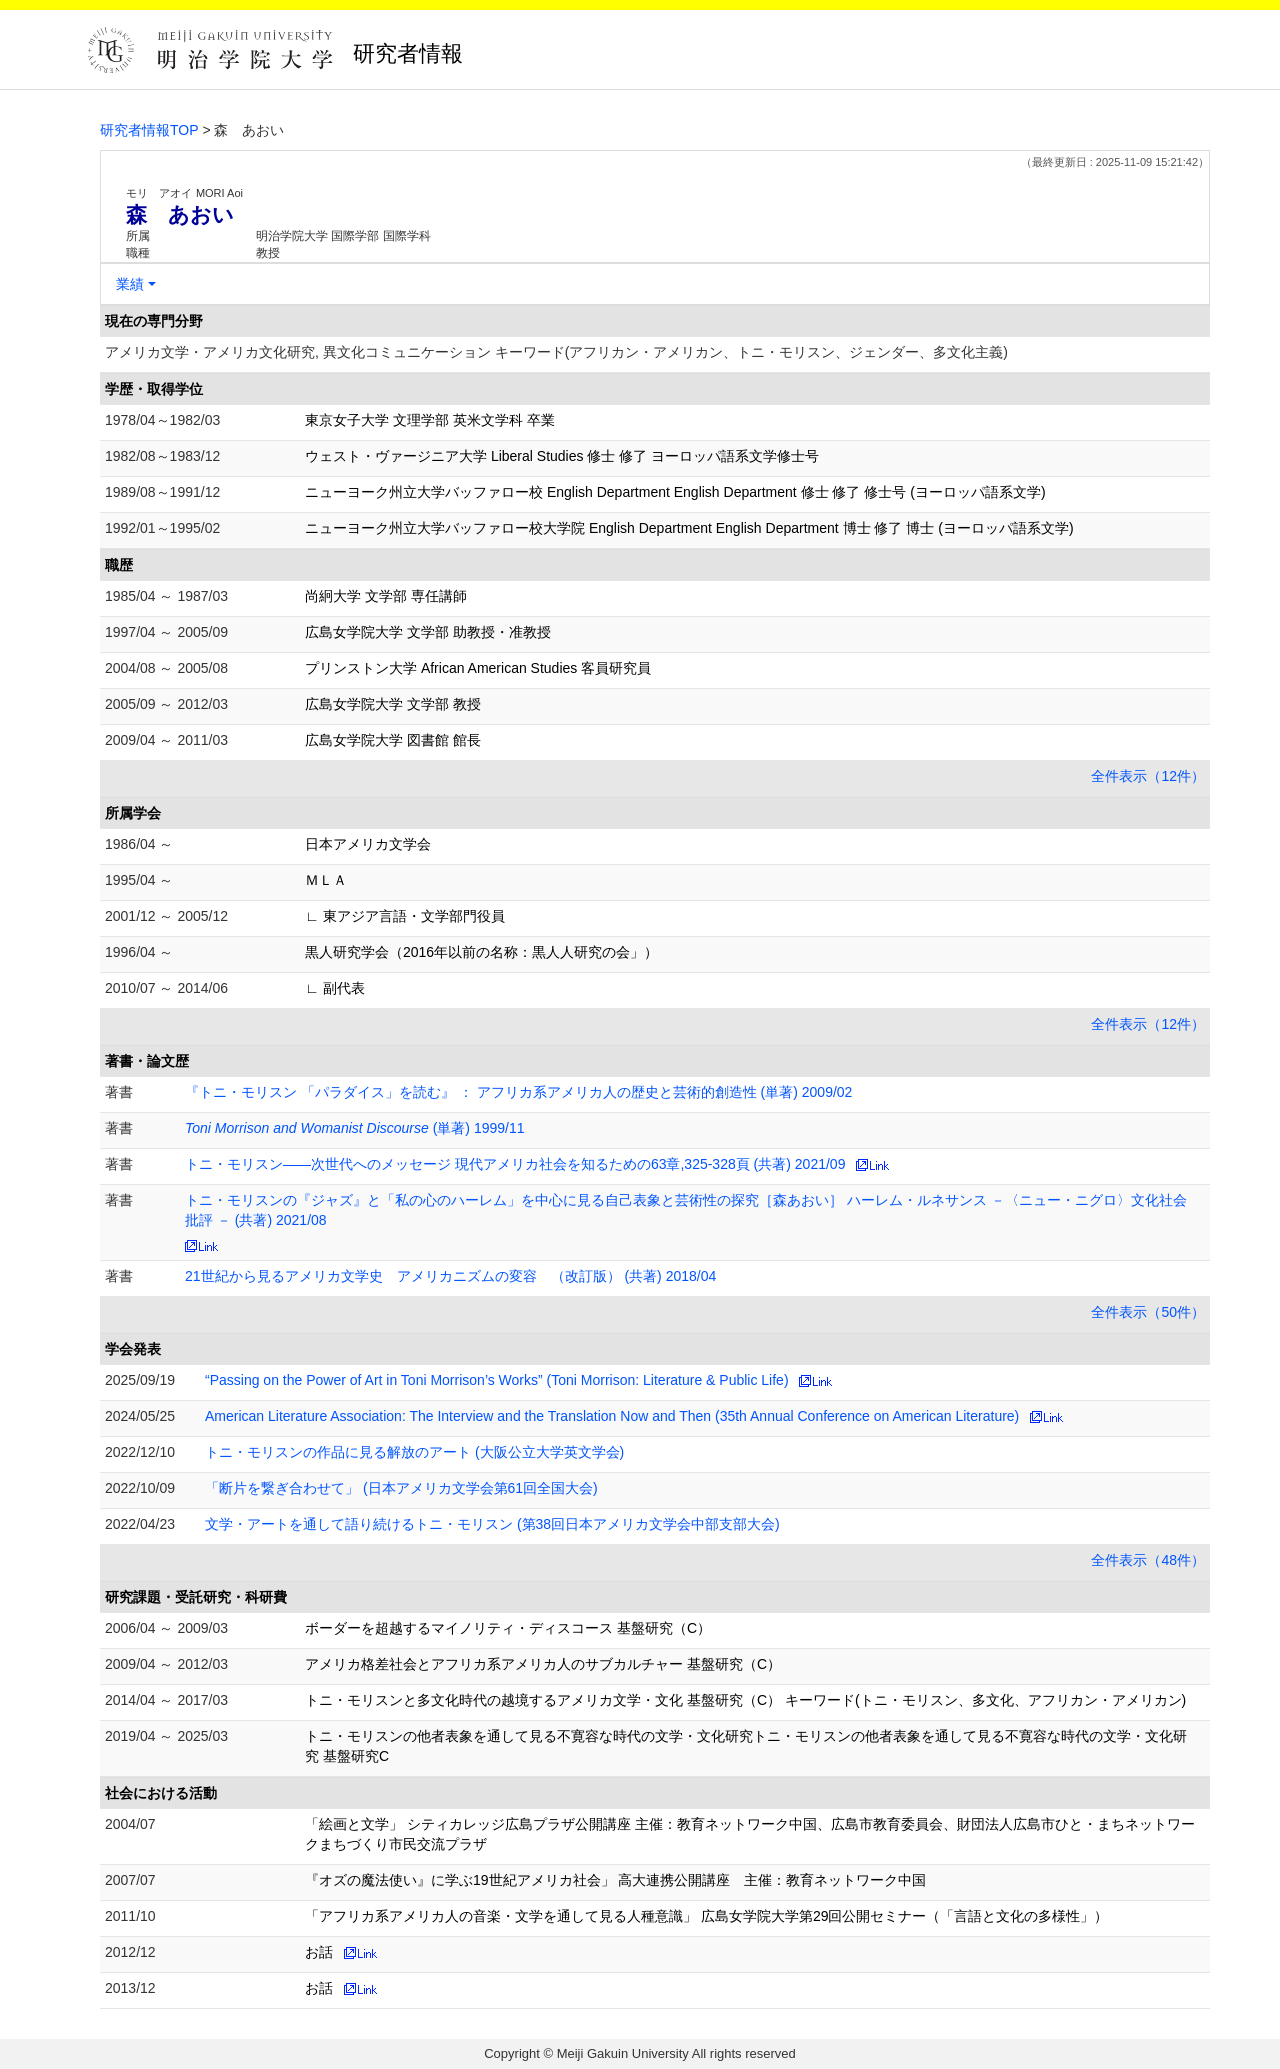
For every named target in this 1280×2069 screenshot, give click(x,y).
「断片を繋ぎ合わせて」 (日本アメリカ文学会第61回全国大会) (401, 1488)
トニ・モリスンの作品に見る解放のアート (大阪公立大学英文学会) (414, 1452)
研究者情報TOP (149, 130)
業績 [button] (130, 284)
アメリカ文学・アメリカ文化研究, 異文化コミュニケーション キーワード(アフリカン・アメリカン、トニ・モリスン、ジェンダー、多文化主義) (556, 352)
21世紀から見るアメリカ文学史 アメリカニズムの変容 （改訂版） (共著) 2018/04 (450, 1276)
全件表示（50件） (1148, 1312)
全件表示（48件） (1148, 1560)
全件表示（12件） (1148, 776)
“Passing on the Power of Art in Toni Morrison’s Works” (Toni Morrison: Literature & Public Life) (497, 1380)
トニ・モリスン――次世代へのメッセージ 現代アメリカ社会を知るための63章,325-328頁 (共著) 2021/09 (515, 1164)
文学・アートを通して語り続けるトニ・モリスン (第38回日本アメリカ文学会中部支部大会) (492, 1524)
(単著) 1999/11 (355, 1128)
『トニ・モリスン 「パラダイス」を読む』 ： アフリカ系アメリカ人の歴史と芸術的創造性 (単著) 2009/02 (518, 1092)
